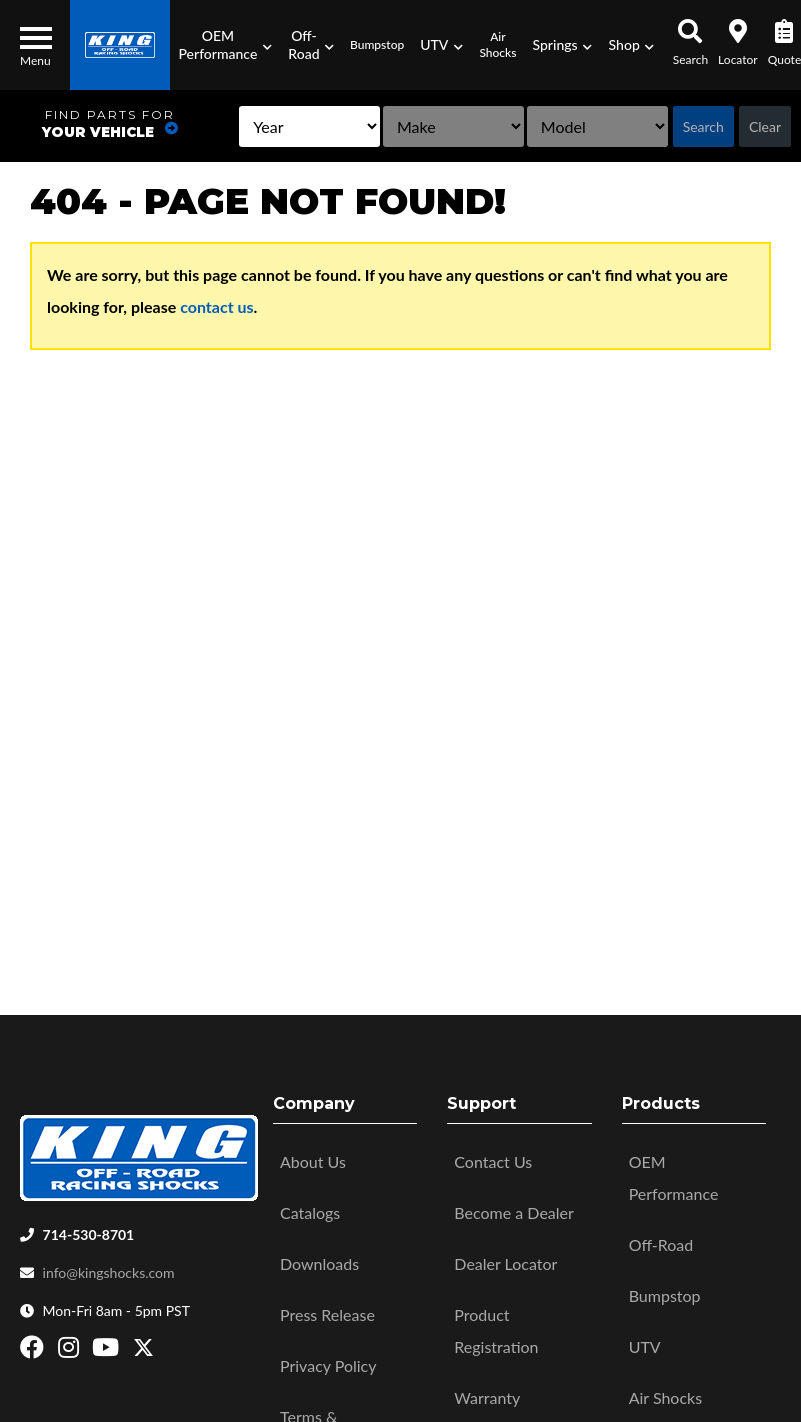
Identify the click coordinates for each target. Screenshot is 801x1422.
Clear (765, 126)
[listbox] (253, 126)
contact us (216, 306)
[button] (225, 45)
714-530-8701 (89, 1234)
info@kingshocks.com (109, 1272)
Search (703, 126)
